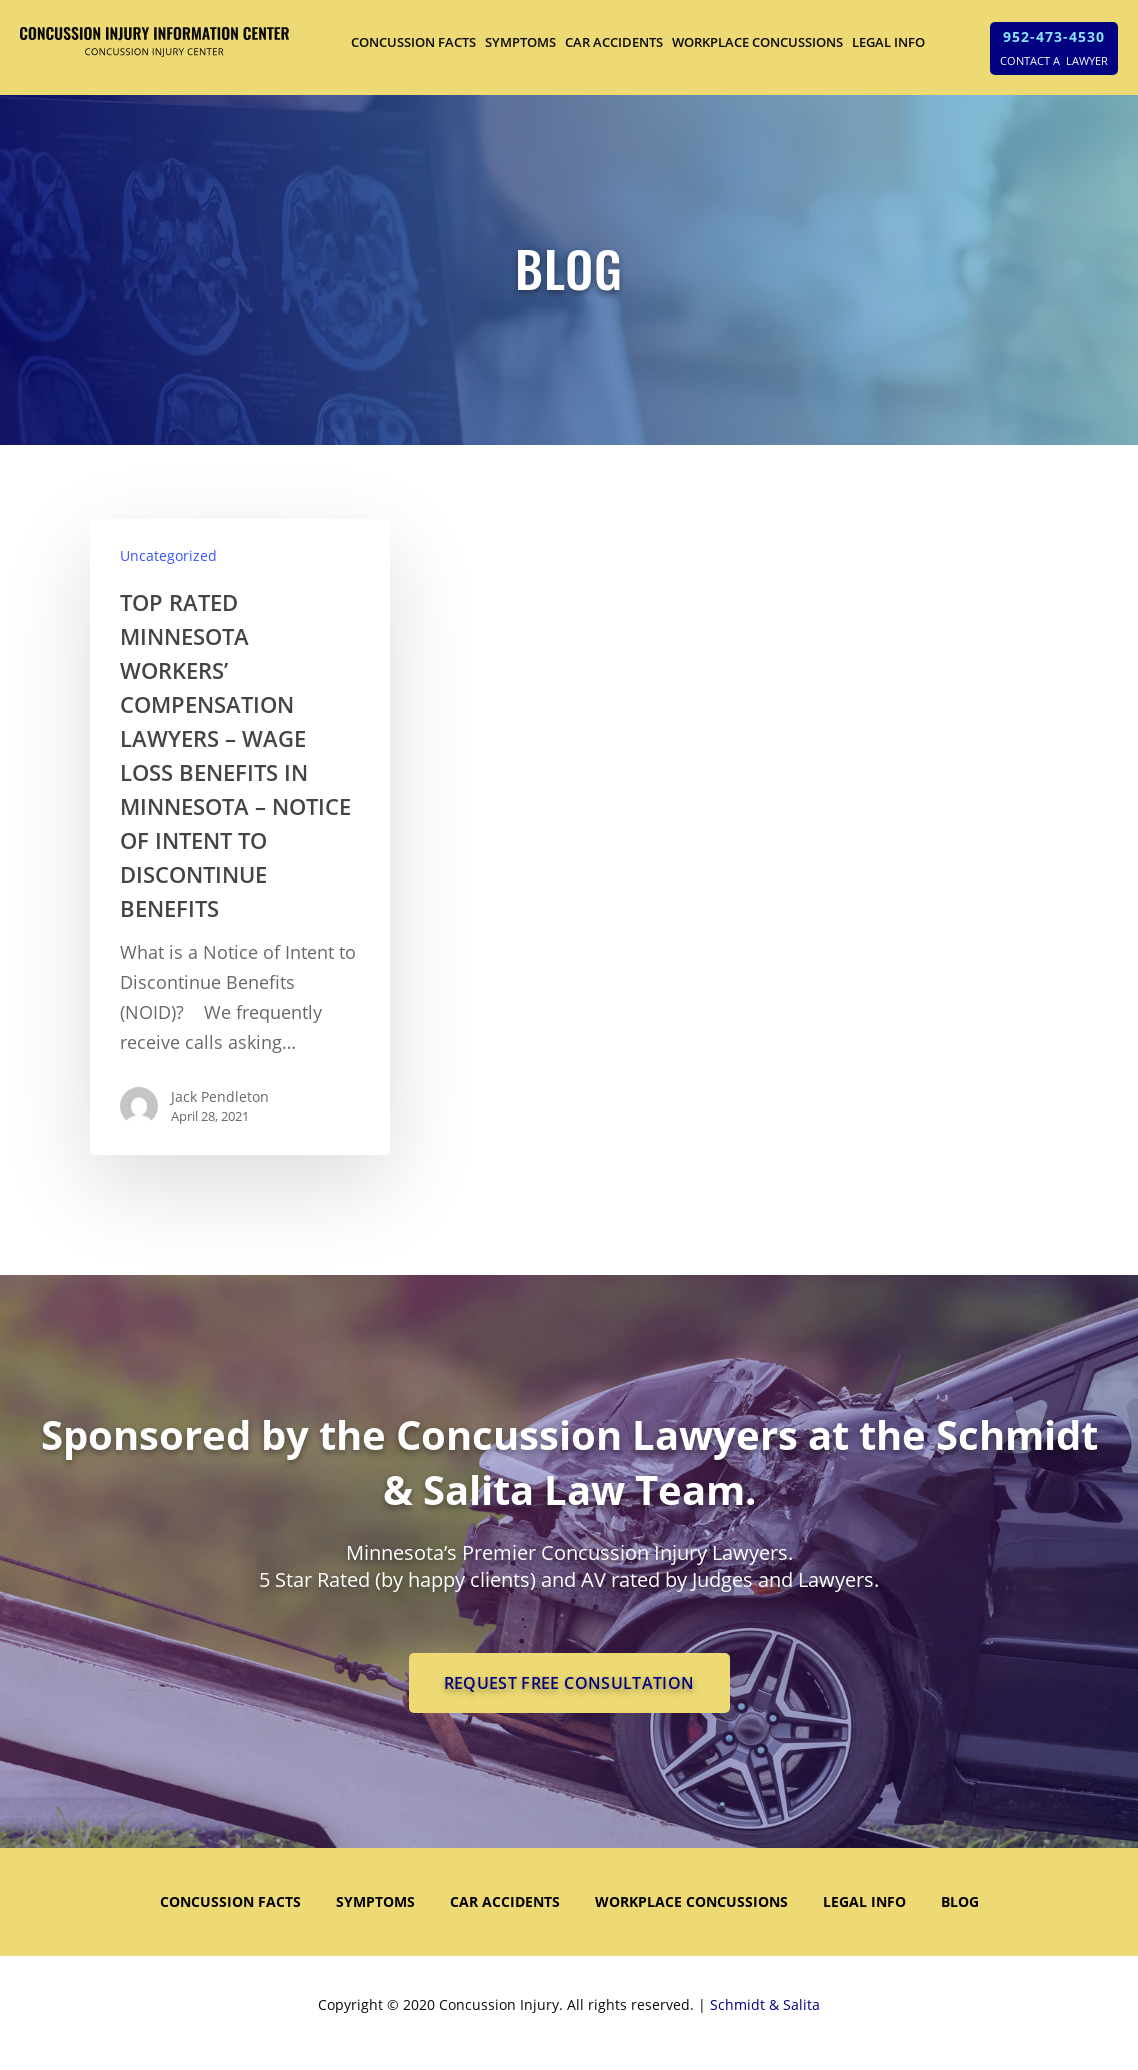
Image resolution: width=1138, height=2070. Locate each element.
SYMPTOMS (520, 42)
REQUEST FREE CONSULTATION (569, 1683)
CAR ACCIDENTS (614, 42)
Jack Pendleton (220, 1096)
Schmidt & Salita (765, 2004)
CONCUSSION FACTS (413, 42)
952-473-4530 (1054, 36)
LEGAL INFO (888, 42)
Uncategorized (168, 555)
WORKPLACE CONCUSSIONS (757, 42)
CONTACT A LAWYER (1054, 60)
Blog (960, 1901)
